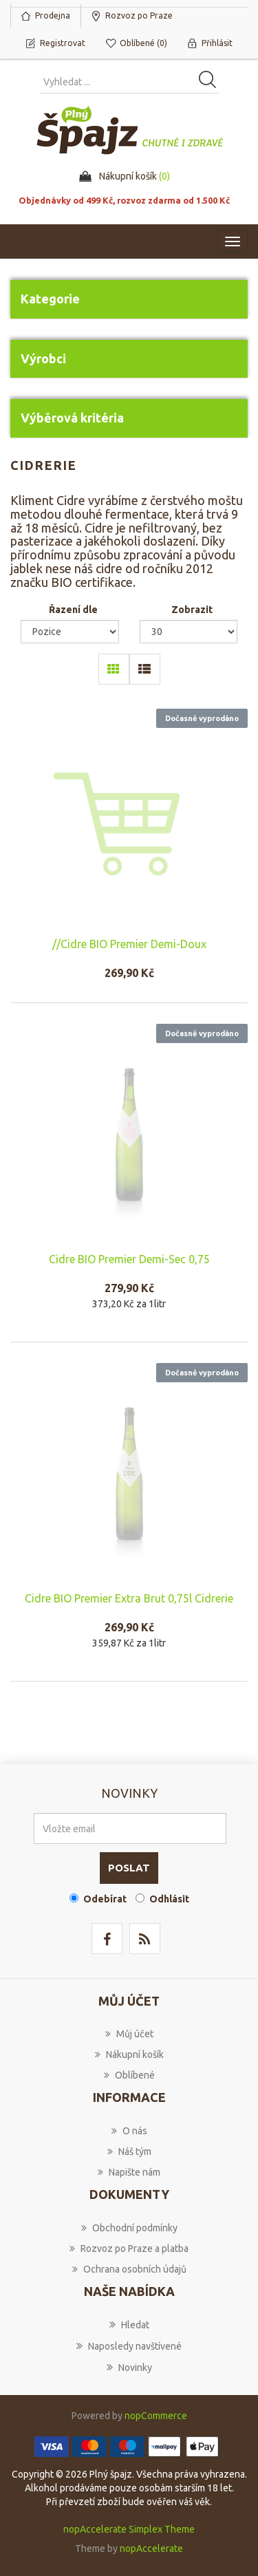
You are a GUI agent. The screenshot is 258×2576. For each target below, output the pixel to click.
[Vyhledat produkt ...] (129, 82)
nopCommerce (156, 2415)
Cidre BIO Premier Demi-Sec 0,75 (129, 1259)
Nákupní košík (129, 2054)
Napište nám (129, 2172)
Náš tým (129, 2151)
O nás (129, 2130)
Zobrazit (192, 609)
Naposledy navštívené (129, 2345)
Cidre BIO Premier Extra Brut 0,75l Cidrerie (129, 1598)
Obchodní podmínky (129, 2227)
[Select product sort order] (70, 631)
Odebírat (105, 1898)
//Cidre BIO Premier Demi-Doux (129, 944)
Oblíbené (129, 2075)
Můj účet (129, 2033)
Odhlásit (169, 1898)
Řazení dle (73, 609)
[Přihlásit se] (130, 1828)
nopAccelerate (151, 2548)
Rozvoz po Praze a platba (129, 2248)
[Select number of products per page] (189, 631)
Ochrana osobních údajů (129, 2269)
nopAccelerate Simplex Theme (129, 2529)
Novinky (129, 2367)
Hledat (129, 2324)
